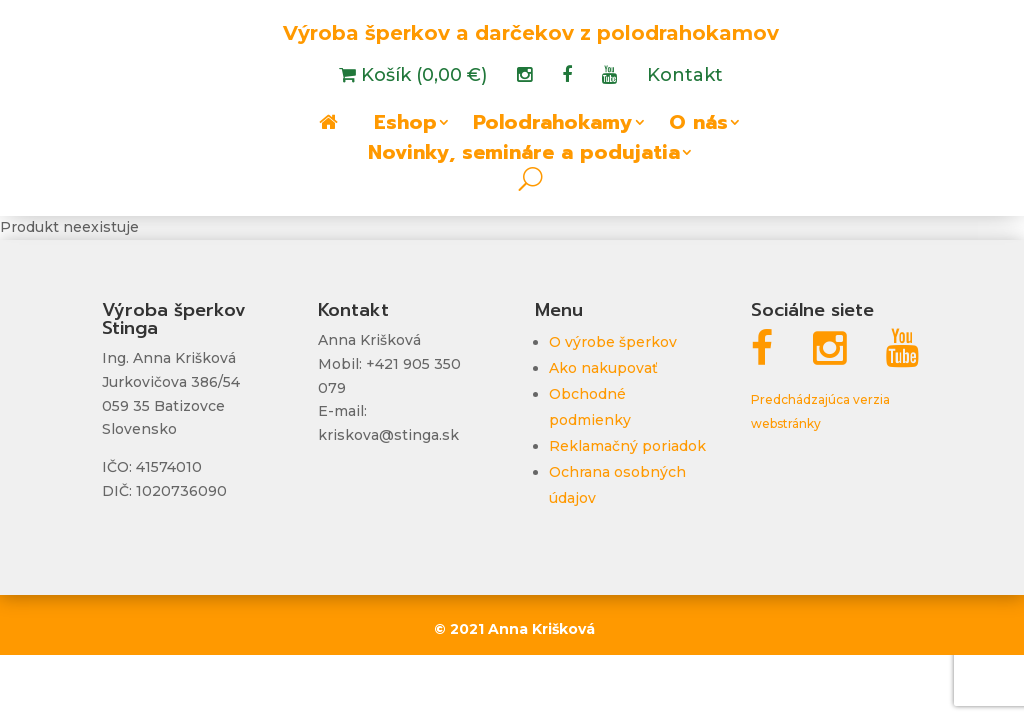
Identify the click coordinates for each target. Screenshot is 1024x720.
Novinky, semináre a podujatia (524, 156)
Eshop (405, 126)
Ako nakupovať (603, 368)
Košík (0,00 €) (421, 77)
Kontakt (685, 77)
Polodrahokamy (553, 126)
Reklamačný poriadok (627, 446)
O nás (698, 126)
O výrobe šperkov (613, 342)
